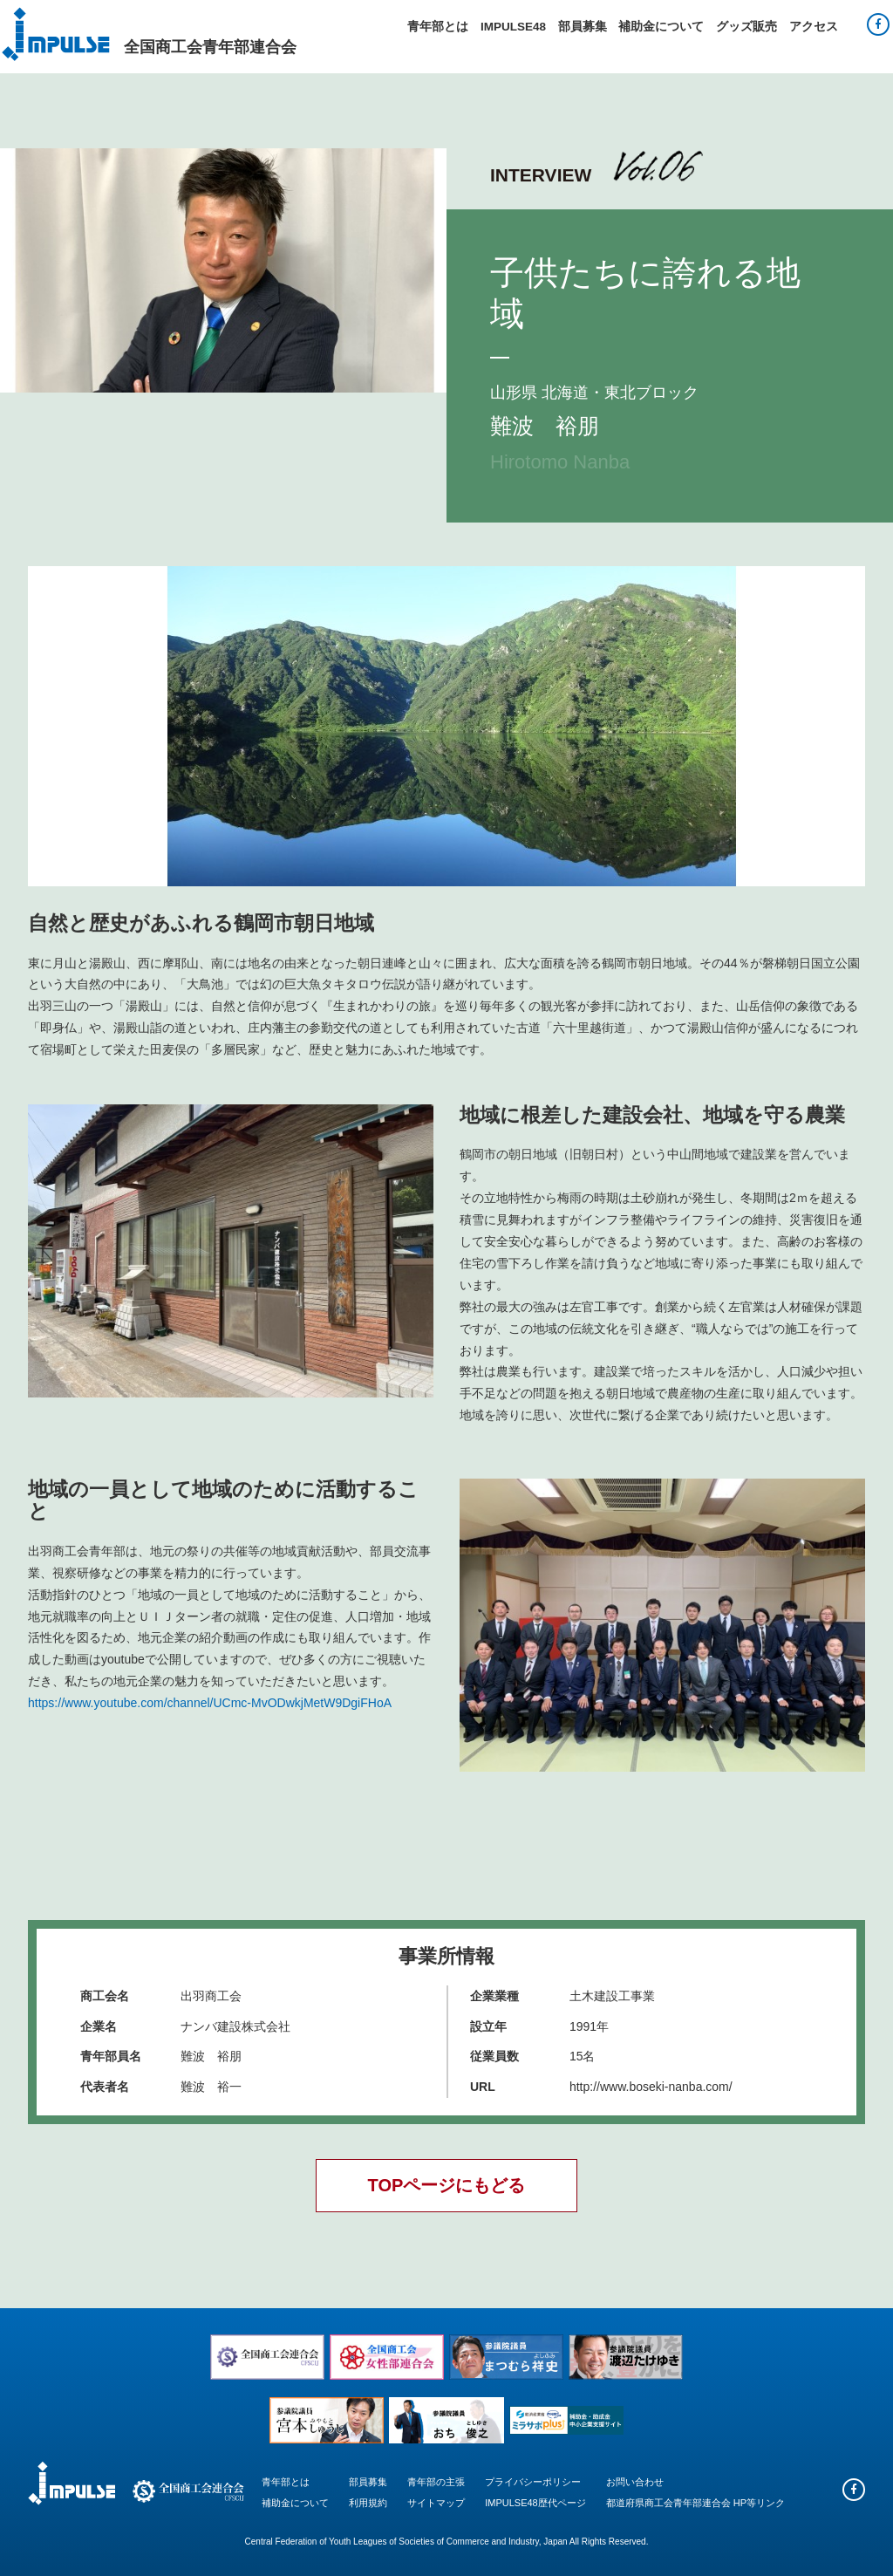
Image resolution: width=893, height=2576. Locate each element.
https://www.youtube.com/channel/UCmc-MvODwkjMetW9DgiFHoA (210, 1703)
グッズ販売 (746, 26)
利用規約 (368, 2502)
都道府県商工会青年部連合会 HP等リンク (695, 2502)
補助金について (661, 26)
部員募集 (582, 26)
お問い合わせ (635, 2482)
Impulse (56, 34)
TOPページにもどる (447, 2185)
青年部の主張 (436, 2482)
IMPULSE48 (513, 26)
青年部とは (437, 26)
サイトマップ (436, 2502)
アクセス (813, 26)
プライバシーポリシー (533, 2482)
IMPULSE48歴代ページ (535, 2502)
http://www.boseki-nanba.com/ (651, 2087)
